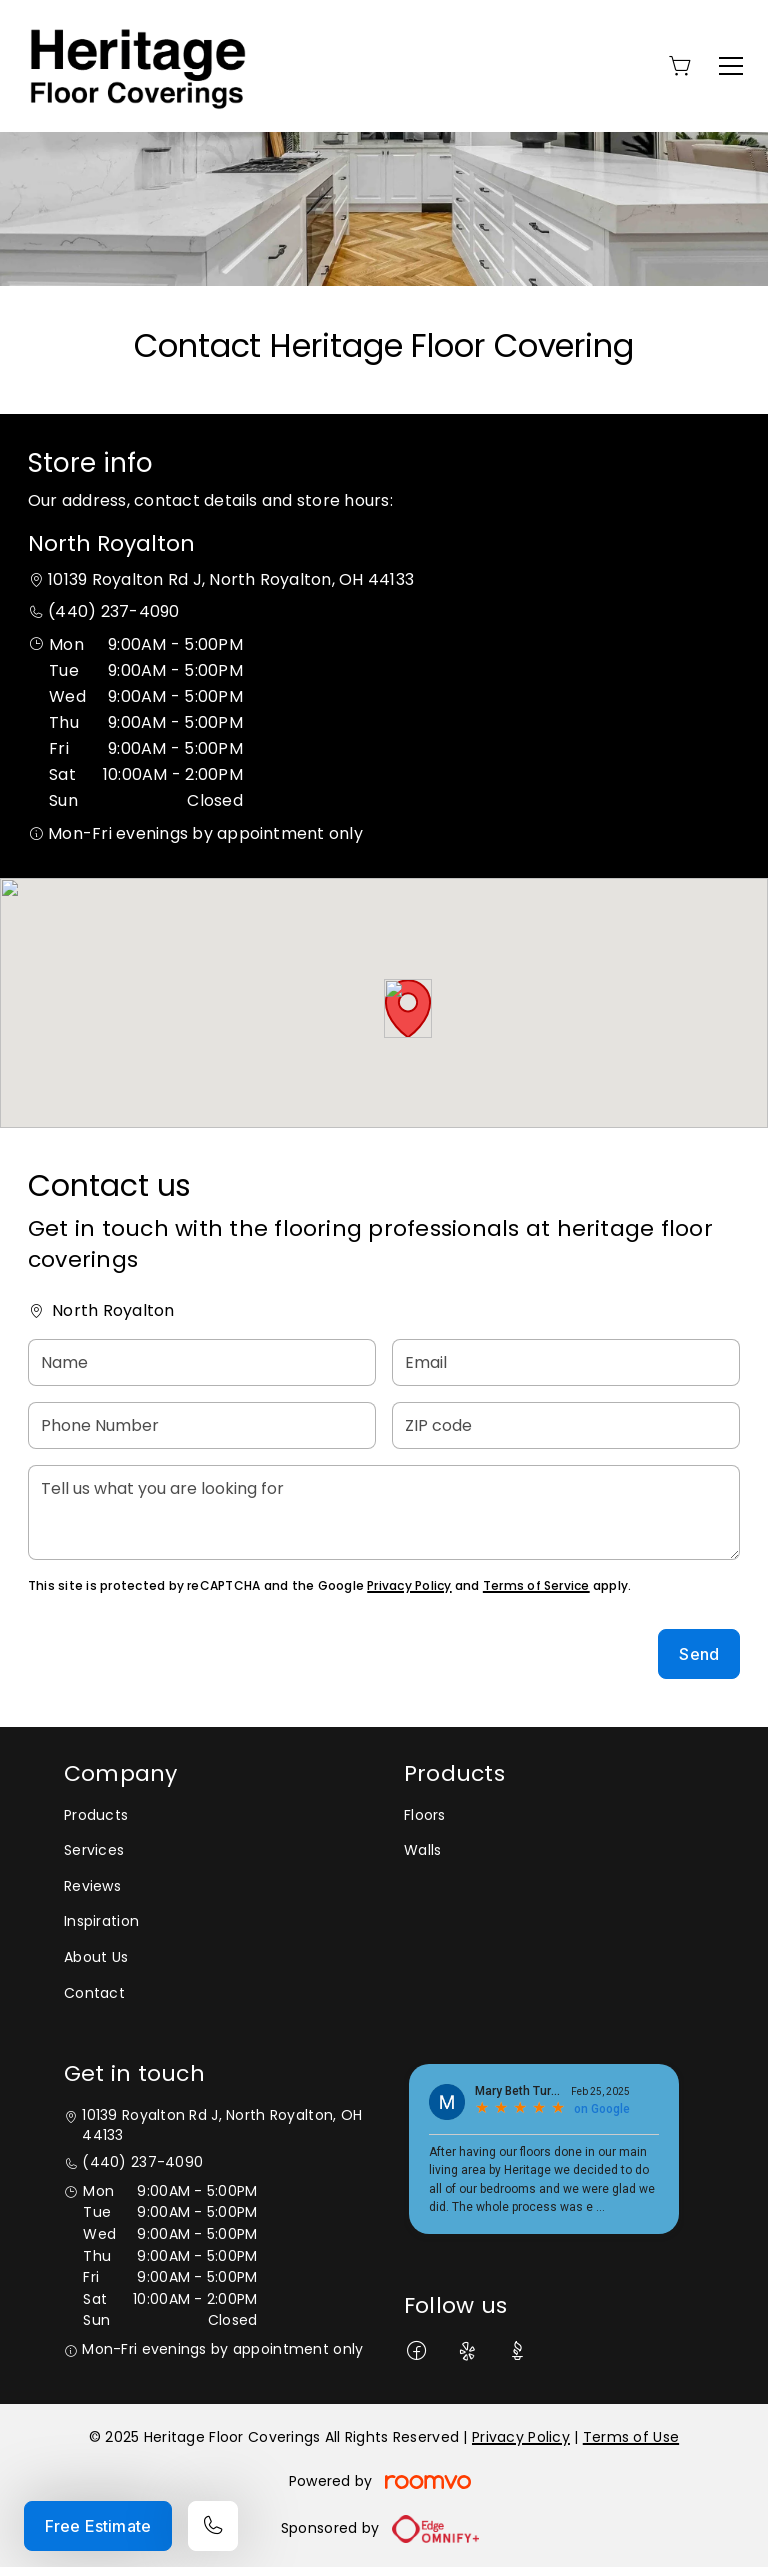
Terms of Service (536, 1585)
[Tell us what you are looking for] (384, 1512)
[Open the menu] (731, 66)
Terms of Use (631, 2437)
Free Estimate (98, 2526)
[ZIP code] (566, 1425)
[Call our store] (213, 2526)
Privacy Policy (409, 1585)
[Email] (566, 1362)
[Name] (202, 1362)
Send (699, 1654)
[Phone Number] (202, 1425)
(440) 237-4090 (113, 611)
